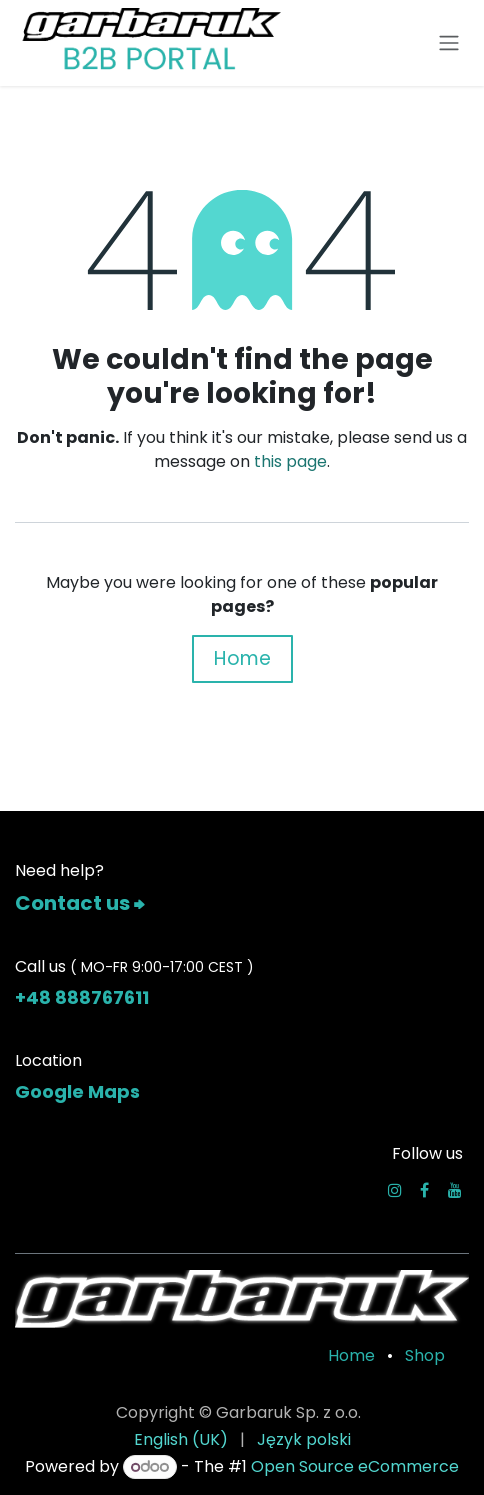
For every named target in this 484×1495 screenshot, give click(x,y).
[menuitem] (181, 1440)
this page (290, 461)
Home (242, 658)
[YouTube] (455, 1190)
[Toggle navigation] (449, 43)
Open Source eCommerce (355, 1466)
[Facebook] (424, 1190)
